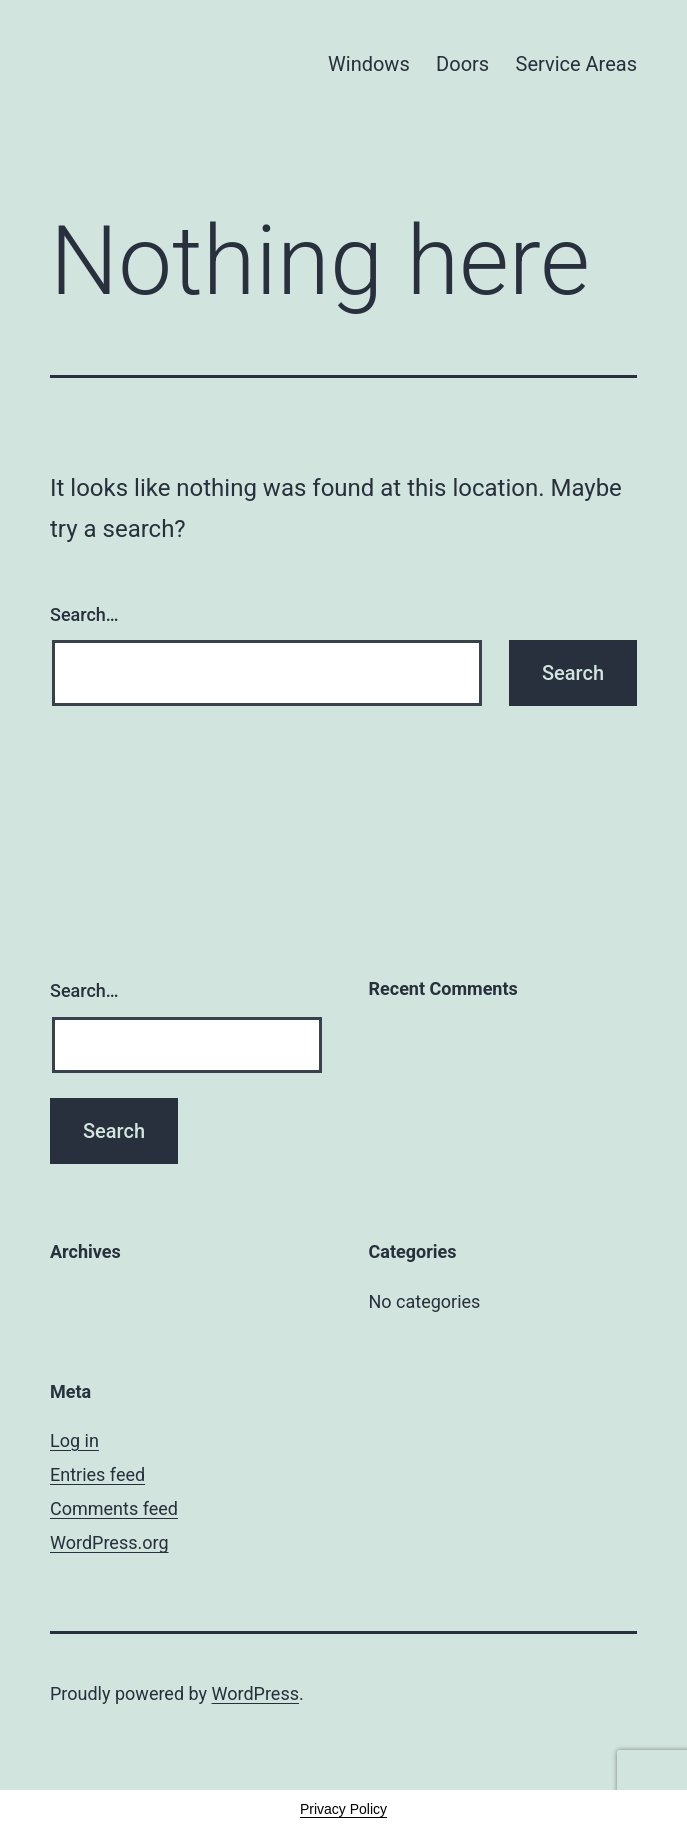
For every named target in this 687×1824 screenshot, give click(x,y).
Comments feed (114, 1508)
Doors (462, 64)
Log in (74, 1440)
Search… (84, 614)
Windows (369, 64)
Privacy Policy (343, 1809)
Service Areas (576, 64)
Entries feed (97, 1474)
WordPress (255, 1693)
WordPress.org (109, 1542)
